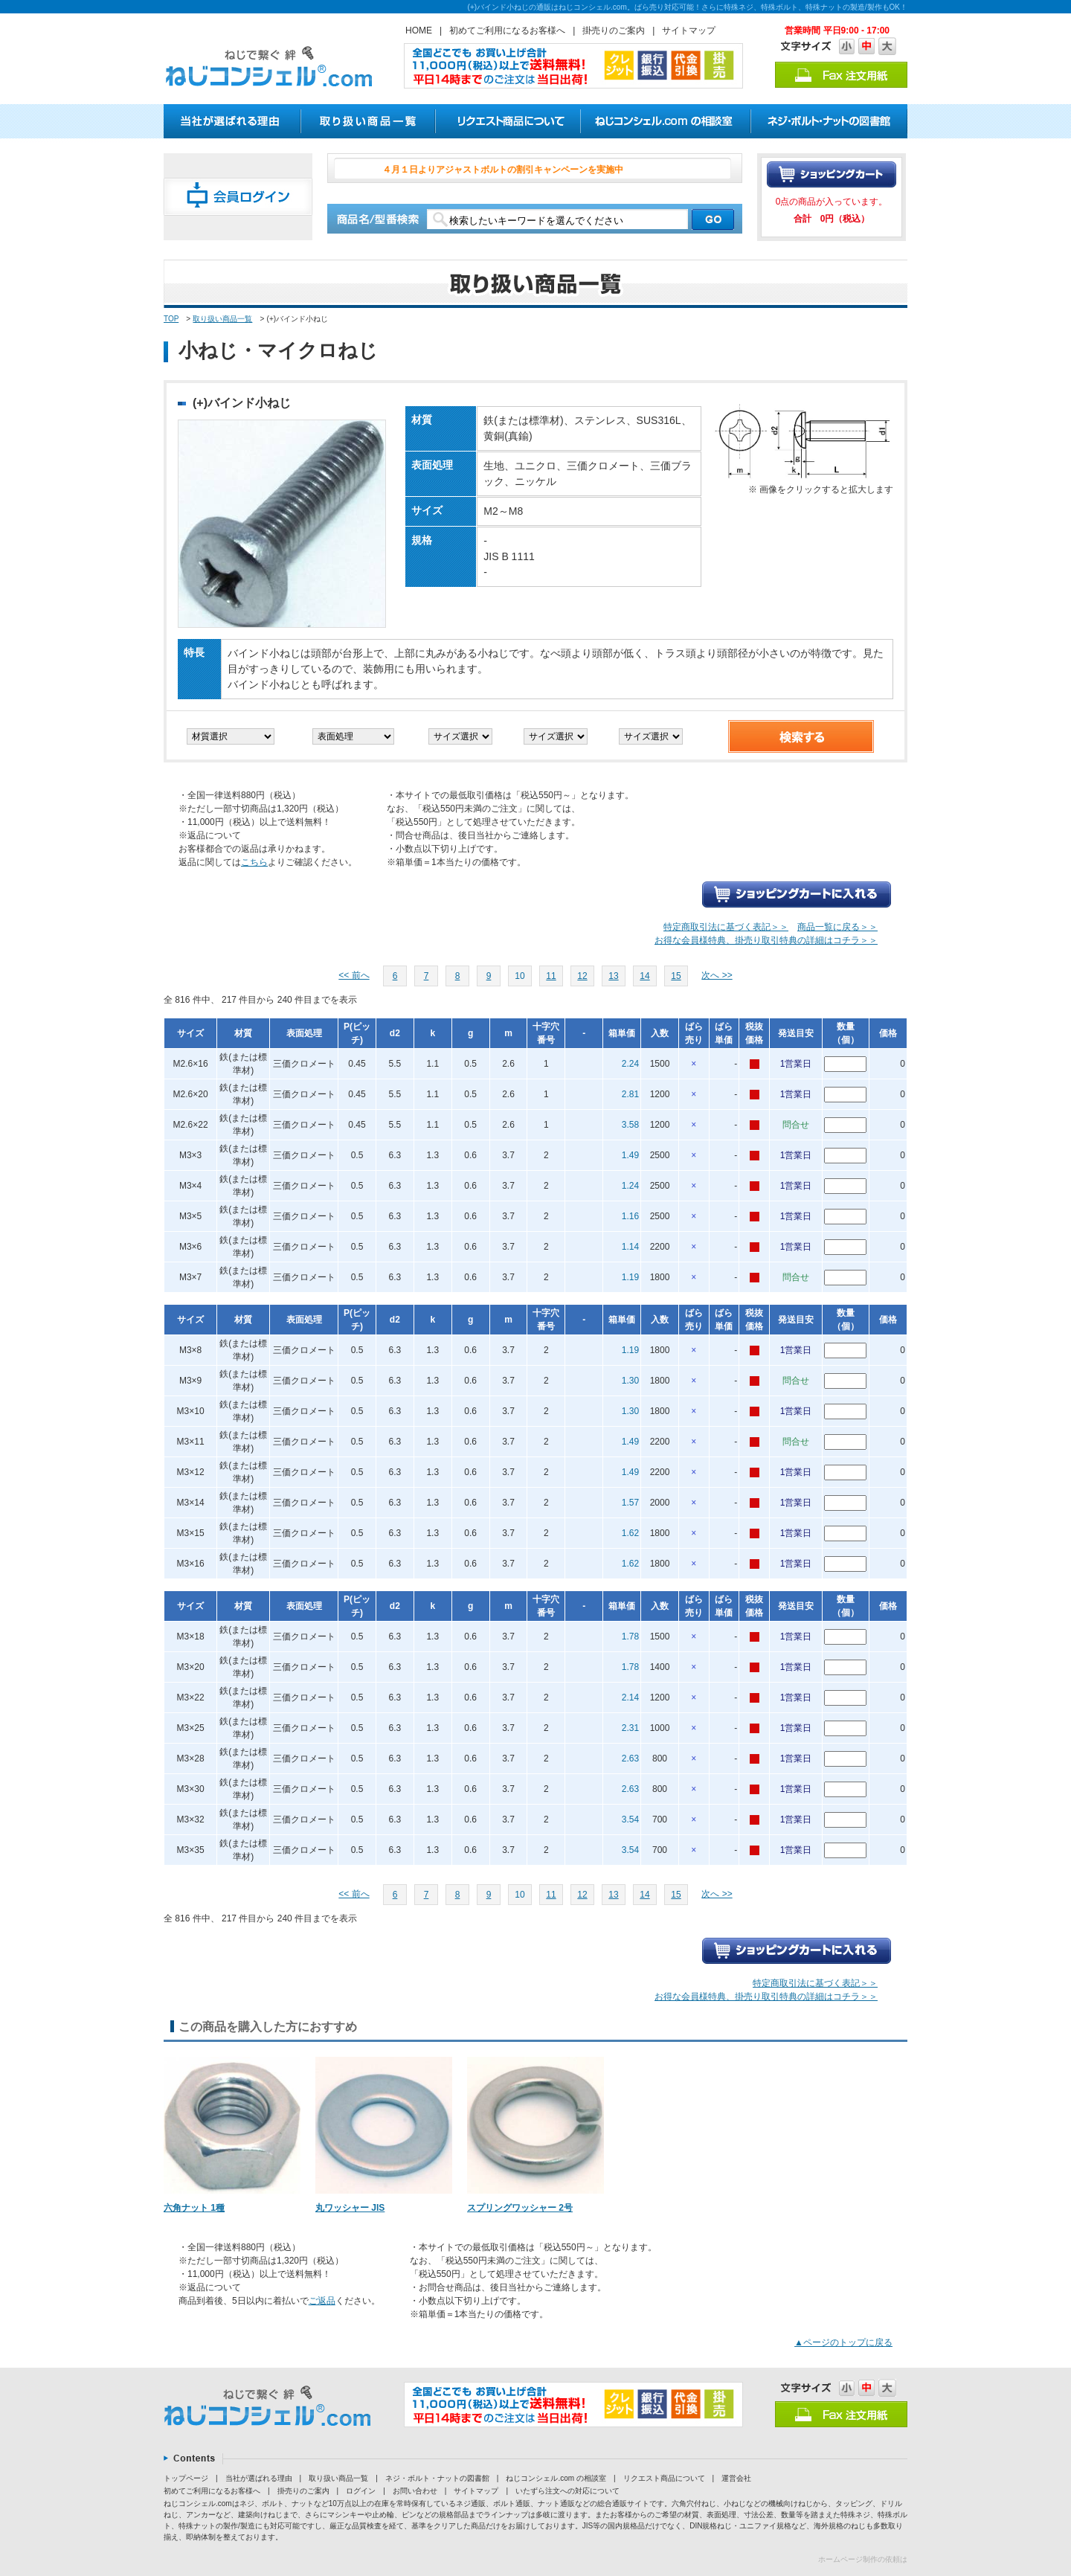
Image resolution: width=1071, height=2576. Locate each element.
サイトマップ (688, 30)
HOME (418, 30)
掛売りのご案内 (613, 30)
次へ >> (716, 975)
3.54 (630, 1819)
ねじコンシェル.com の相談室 (555, 2478)
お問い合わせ (415, 2491)
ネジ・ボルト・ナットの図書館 (437, 2478)
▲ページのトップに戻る (843, 2342)
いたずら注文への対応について (567, 2491)
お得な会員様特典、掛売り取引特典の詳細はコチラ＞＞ (766, 940)
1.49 (630, 1155)
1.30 (630, 1380)
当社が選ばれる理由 (258, 2478)
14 (644, 976)
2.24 (630, 1064)
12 (582, 976)
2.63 (630, 1758)
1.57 (630, 1502)
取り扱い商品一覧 (222, 319)
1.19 (630, 1277)
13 (613, 976)
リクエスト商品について (664, 2478)
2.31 (630, 1728)
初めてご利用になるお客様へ (507, 30)
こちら (254, 862)
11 (551, 976)
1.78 (630, 1636)
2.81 (630, 1094)
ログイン (361, 2491)
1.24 (630, 1186)
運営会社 (736, 2478)
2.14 (630, 1697)
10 (519, 976)
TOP (171, 319)
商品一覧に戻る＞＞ (837, 927)
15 (676, 976)
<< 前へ (353, 975)
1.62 (630, 1533)
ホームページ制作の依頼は (862, 2559)
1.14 (630, 1247)
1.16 (630, 1216)
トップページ (186, 2478)
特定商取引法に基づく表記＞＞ (725, 927)
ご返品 (322, 2301)
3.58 (630, 1125)
